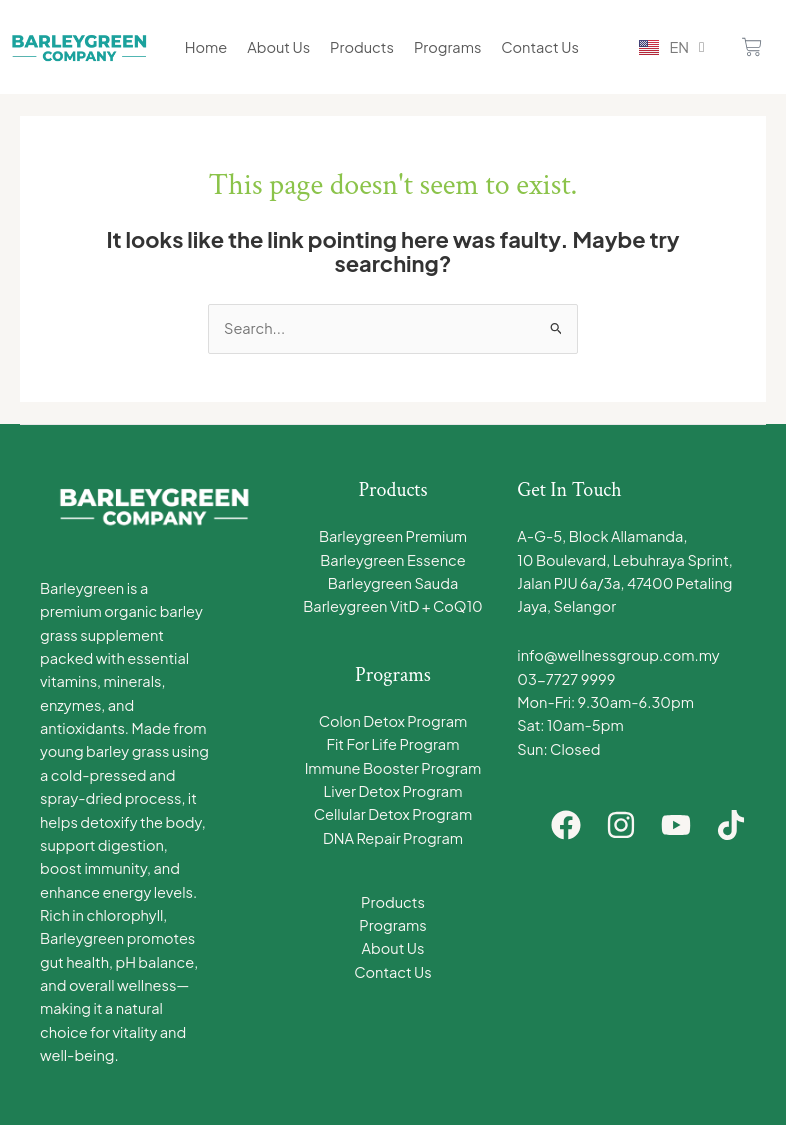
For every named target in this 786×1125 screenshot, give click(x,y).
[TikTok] (731, 825)
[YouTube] (676, 825)
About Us (278, 47)
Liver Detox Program (393, 791)
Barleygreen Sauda (393, 583)
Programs (447, 47)
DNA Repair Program (393, 838)
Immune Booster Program (393, 768)
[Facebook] (566, 825)
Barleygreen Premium (393, 536)
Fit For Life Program (393, 744)
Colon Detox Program (393, 721)
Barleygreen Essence (392, 560)
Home (206, 47)
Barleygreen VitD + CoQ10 (392, 606)
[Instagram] (621, 825)
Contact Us (540, 47)
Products (362, 47)
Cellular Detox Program (393, 814)
